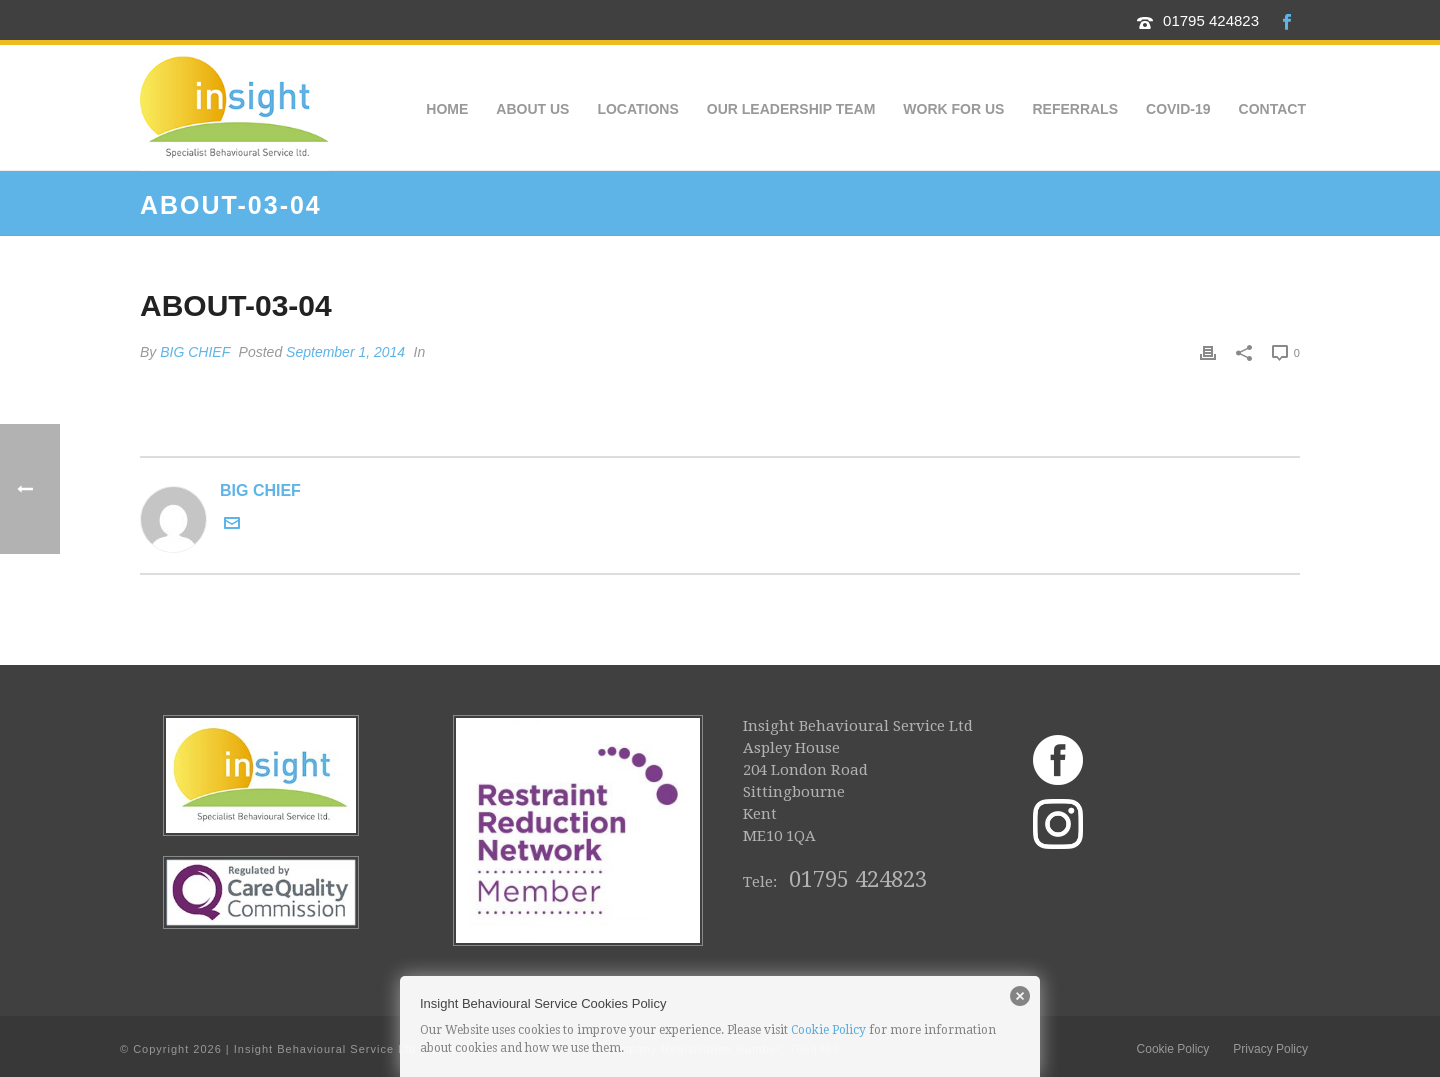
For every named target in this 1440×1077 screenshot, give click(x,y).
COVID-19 (1178, 109)
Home (447, 109)
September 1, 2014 (345, 352)
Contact (1272, 109)
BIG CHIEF (195, 352)
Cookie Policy (828, 1030)
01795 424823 (1211, 20)
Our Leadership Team (791, 109)
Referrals (1075, 109)
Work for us (953, 109)
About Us (532, 109)
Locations (637, 109)
